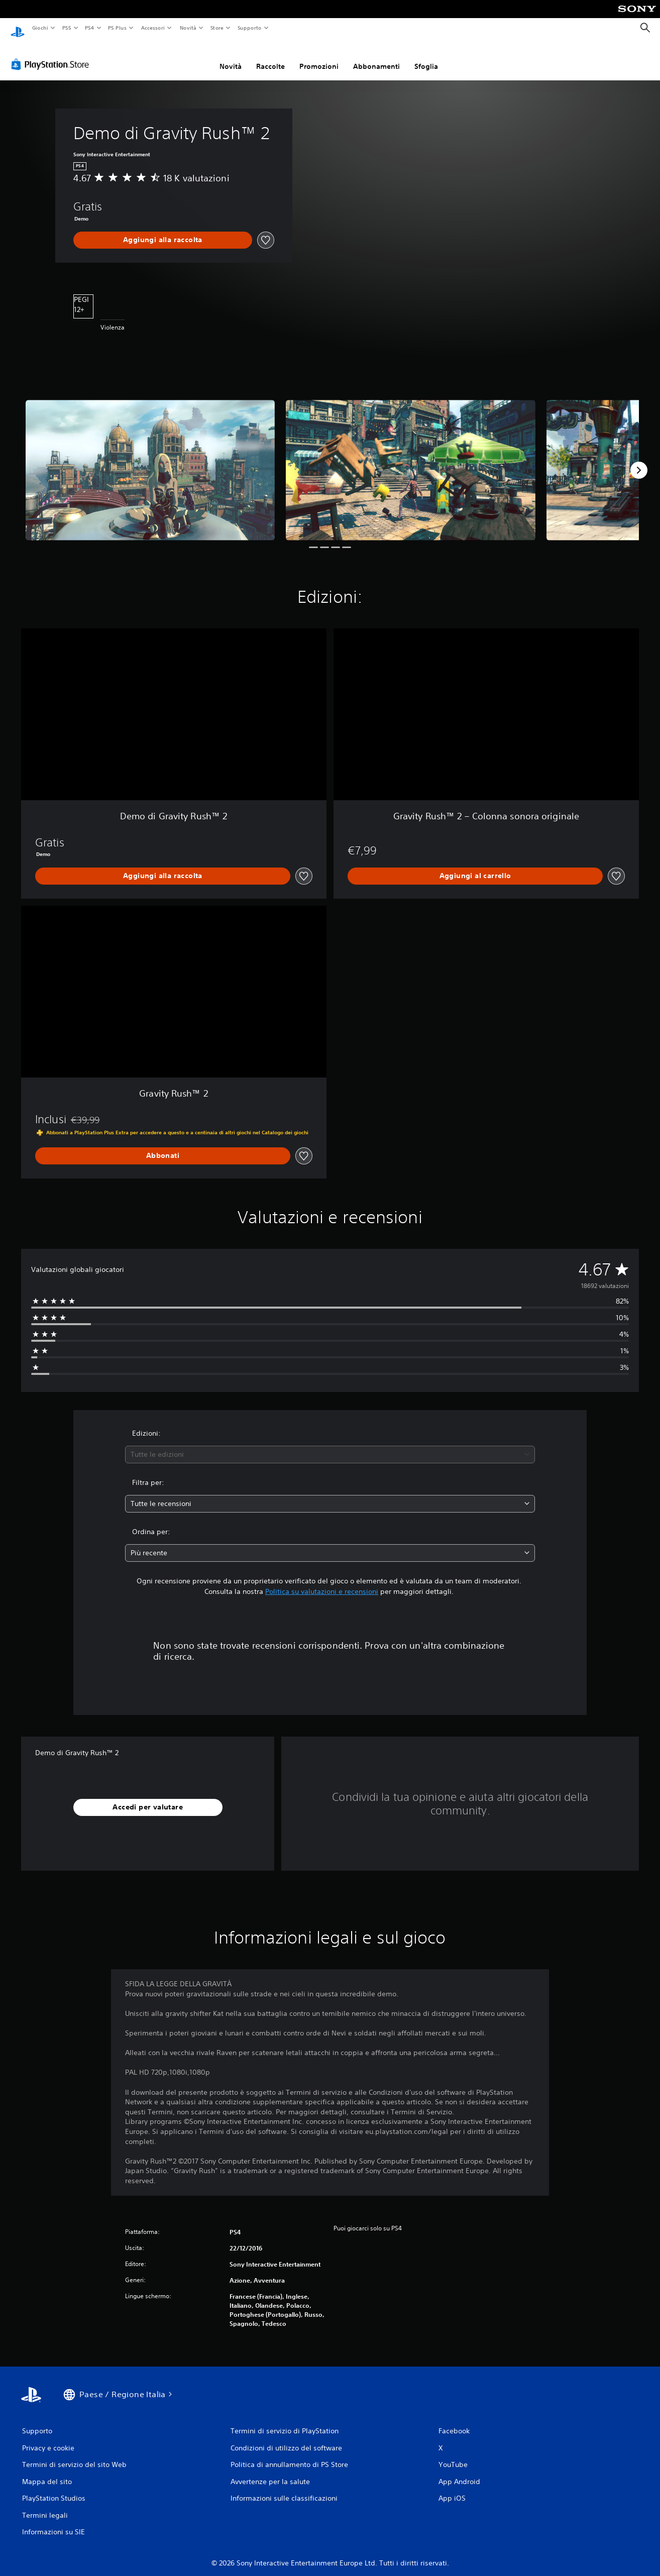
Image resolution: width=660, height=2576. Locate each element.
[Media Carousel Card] (150, 460)
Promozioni (319, 56)
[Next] (638, 460)
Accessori (153, 27)
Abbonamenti (376, 56)
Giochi (40, 27)
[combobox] (329, 1445)
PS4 (90, 27)
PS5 (67, 27)
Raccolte (270, 56)
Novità (187, 27)
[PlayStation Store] (52, 55)
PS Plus (117, 27)
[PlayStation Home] (17, 28)
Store (217, 27)
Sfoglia (426, 56)
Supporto (250, 27)
